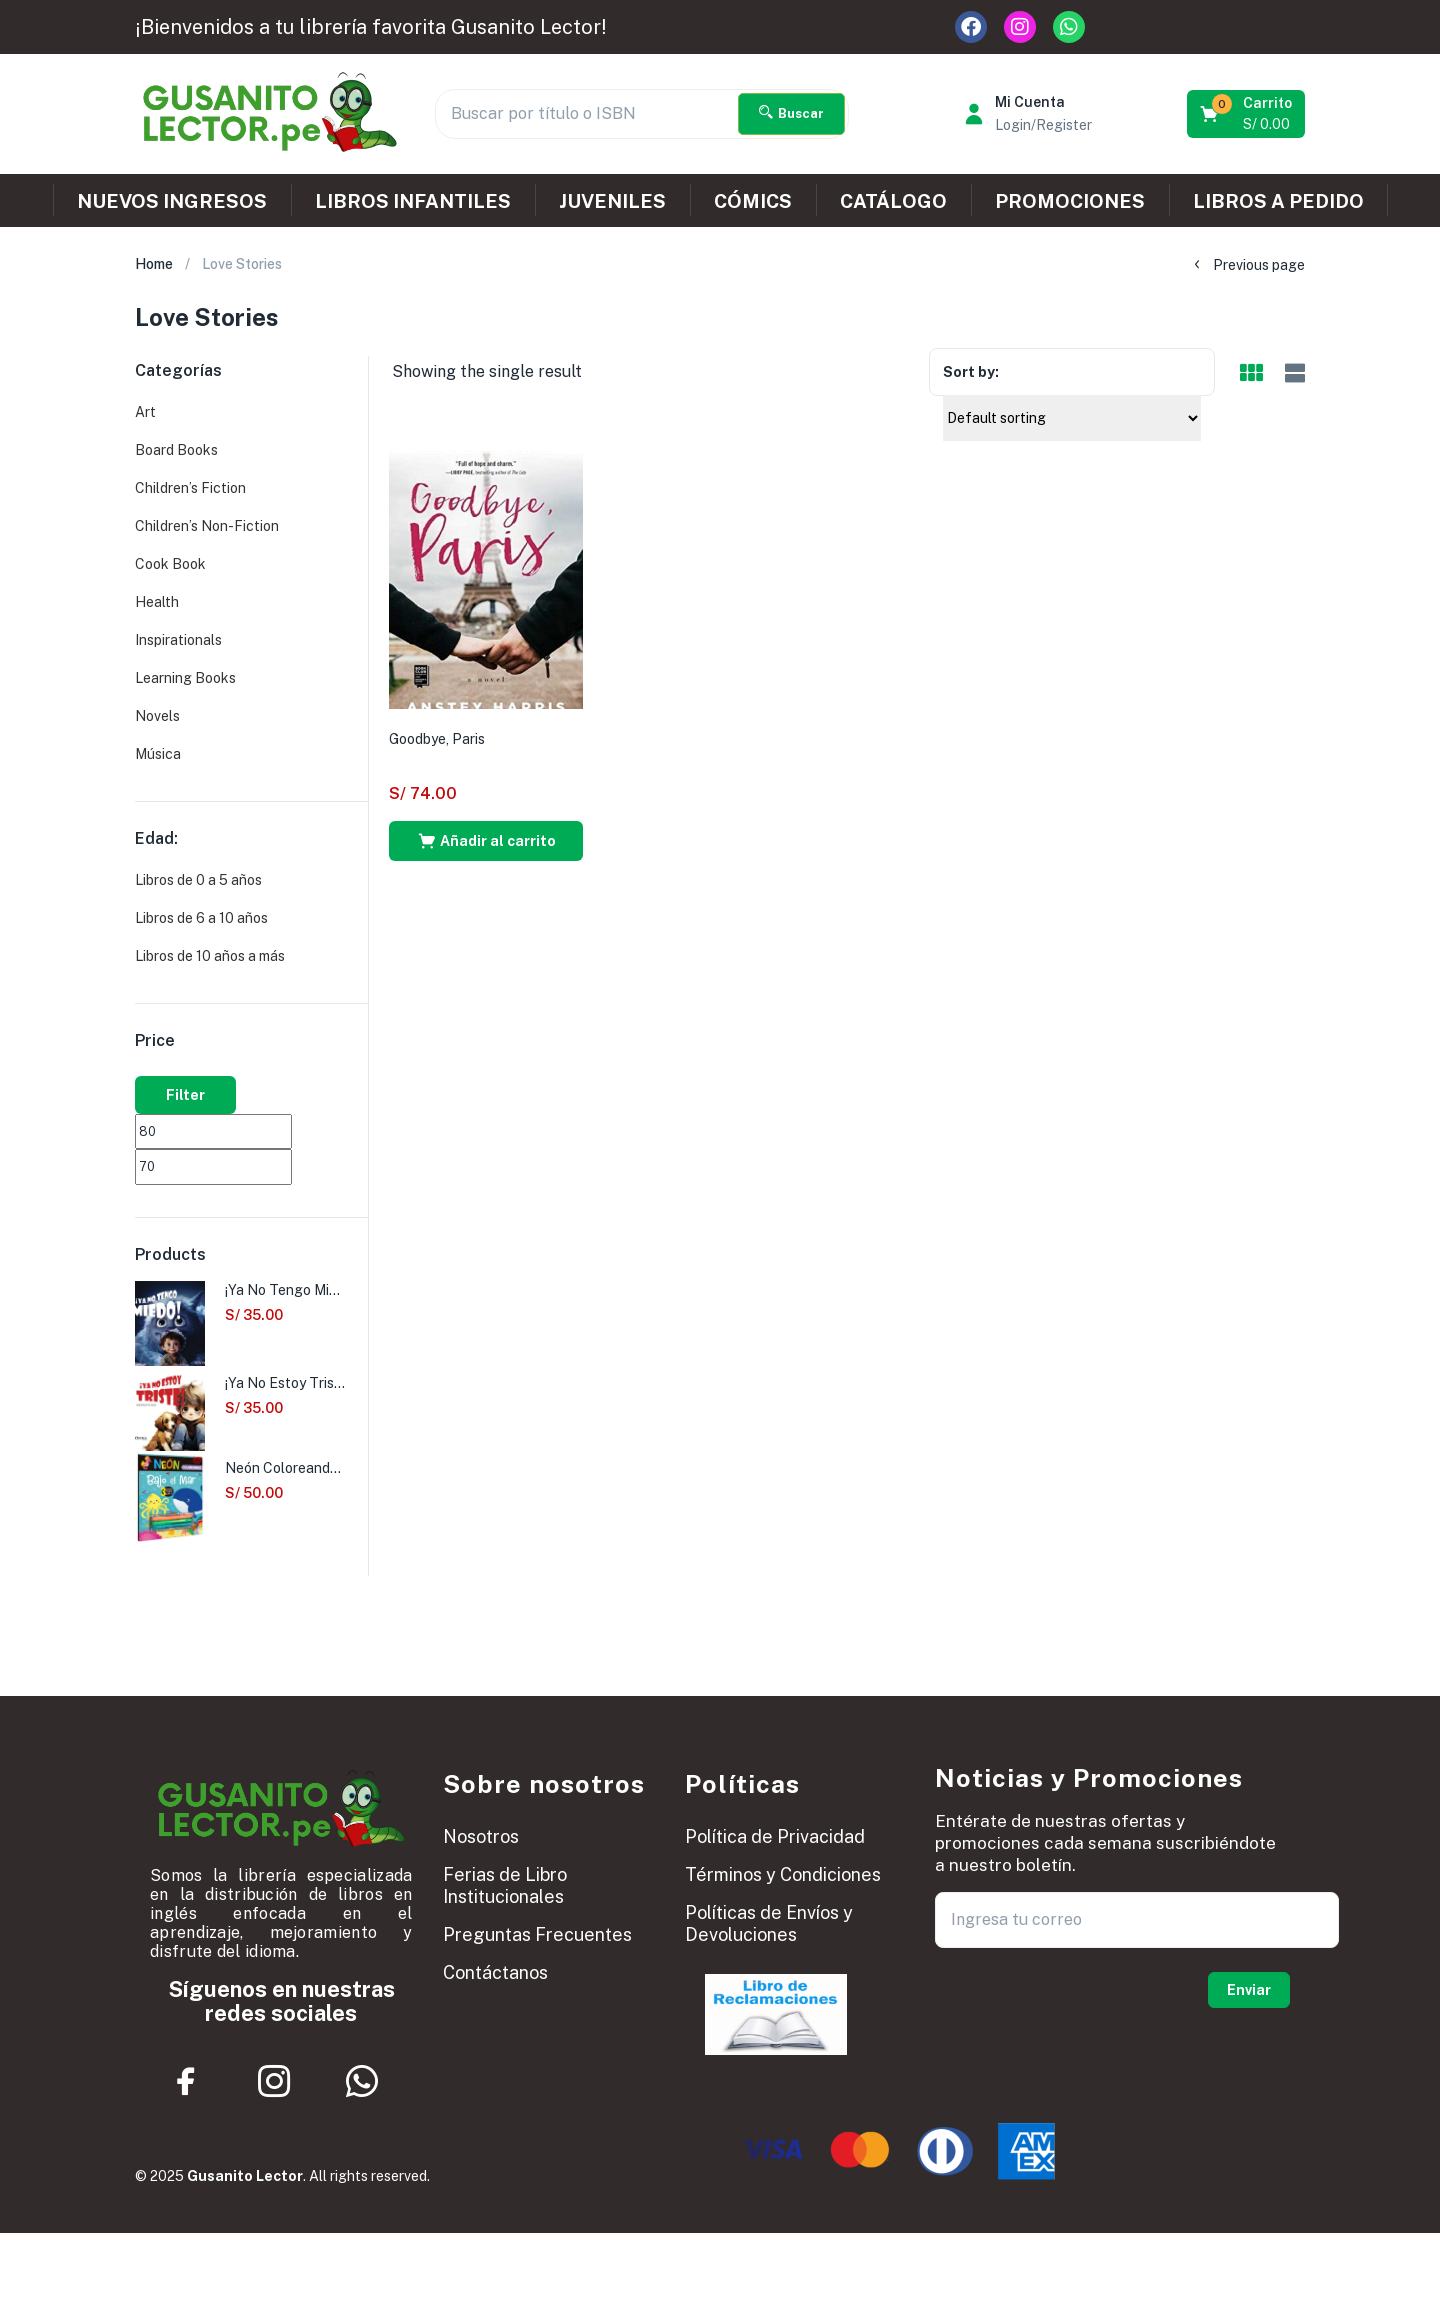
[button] (1247, 114)
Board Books (176, 450)
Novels (157, 716)
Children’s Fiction (190, 488)
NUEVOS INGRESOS (172, 201)
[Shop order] (1072, 418)
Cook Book (170, 564)
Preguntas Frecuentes (537, 1934)
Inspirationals (178, 640)
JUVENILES (612, 201)
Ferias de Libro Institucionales (505, 1885)
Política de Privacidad (775, 1836)
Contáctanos (495, 1972)
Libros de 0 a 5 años (198, 880)
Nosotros (481, 1836)
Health (157, 602)
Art (145, 412)
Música (158, 754)
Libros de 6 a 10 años (201, 918)
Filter (185, 1095)
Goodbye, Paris (437, 739)
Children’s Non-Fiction (207, 526)
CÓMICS (753, 201)
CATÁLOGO (893, 201)
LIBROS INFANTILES (413, 201)
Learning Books (185, 678)
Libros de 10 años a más (210, 956)
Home (154, 264)
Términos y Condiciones (783, 1874)
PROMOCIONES (1070, 201)
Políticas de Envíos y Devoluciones (769, 1923)
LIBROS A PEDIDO (1278, 201)
